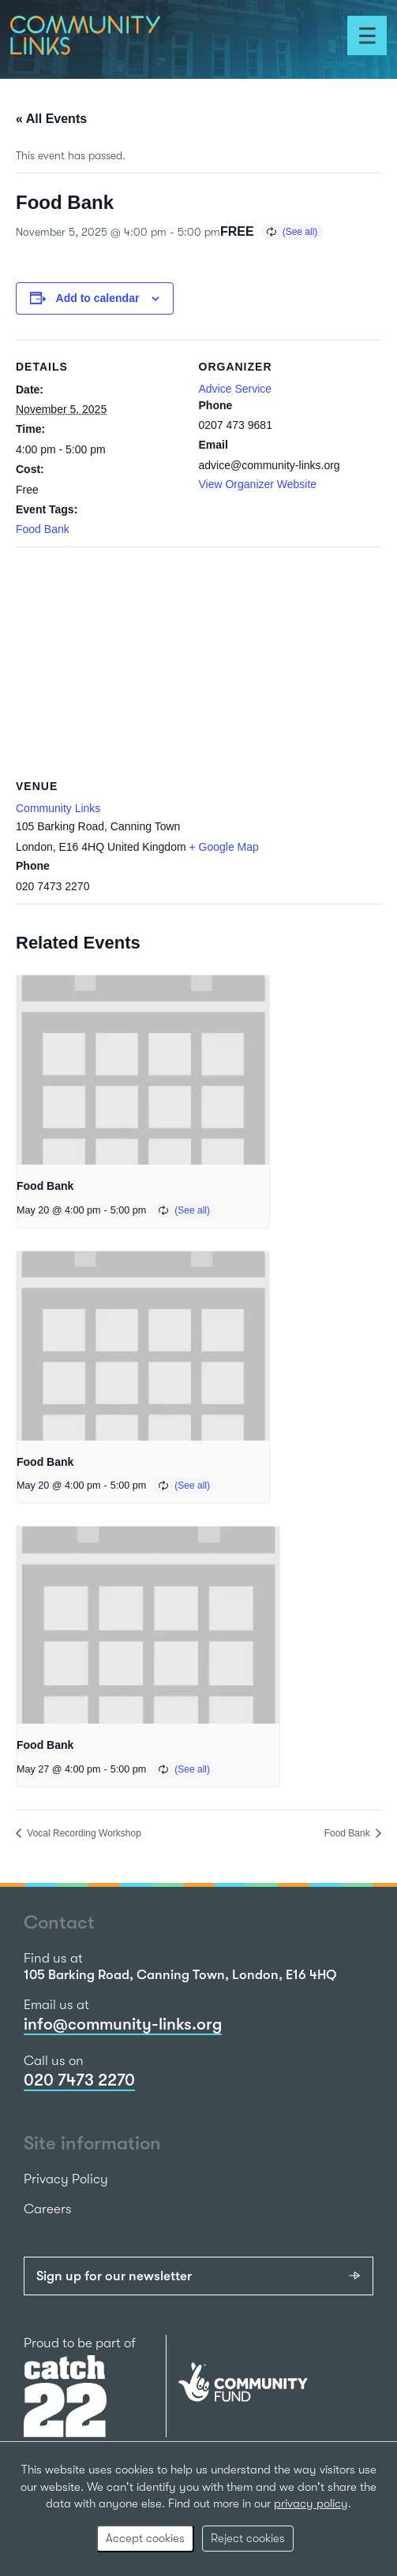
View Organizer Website (258, 484)
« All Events (51, 118)
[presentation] (143, 1070)
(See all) (300, 231)
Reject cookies (248, 2538)
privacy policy (311, 2503)
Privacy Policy (66, 2179)
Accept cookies (145, 2538)
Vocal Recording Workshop (82, 1833)
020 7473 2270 (79, 2080)
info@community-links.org (123, 2024)
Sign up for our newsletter (114, 2275)
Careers (48, 2208)
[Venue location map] (198, 660)
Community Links (58, 808)
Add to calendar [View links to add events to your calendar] (98, 298)
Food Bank (42, 529)
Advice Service (235, 388)
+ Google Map (224, 847)
